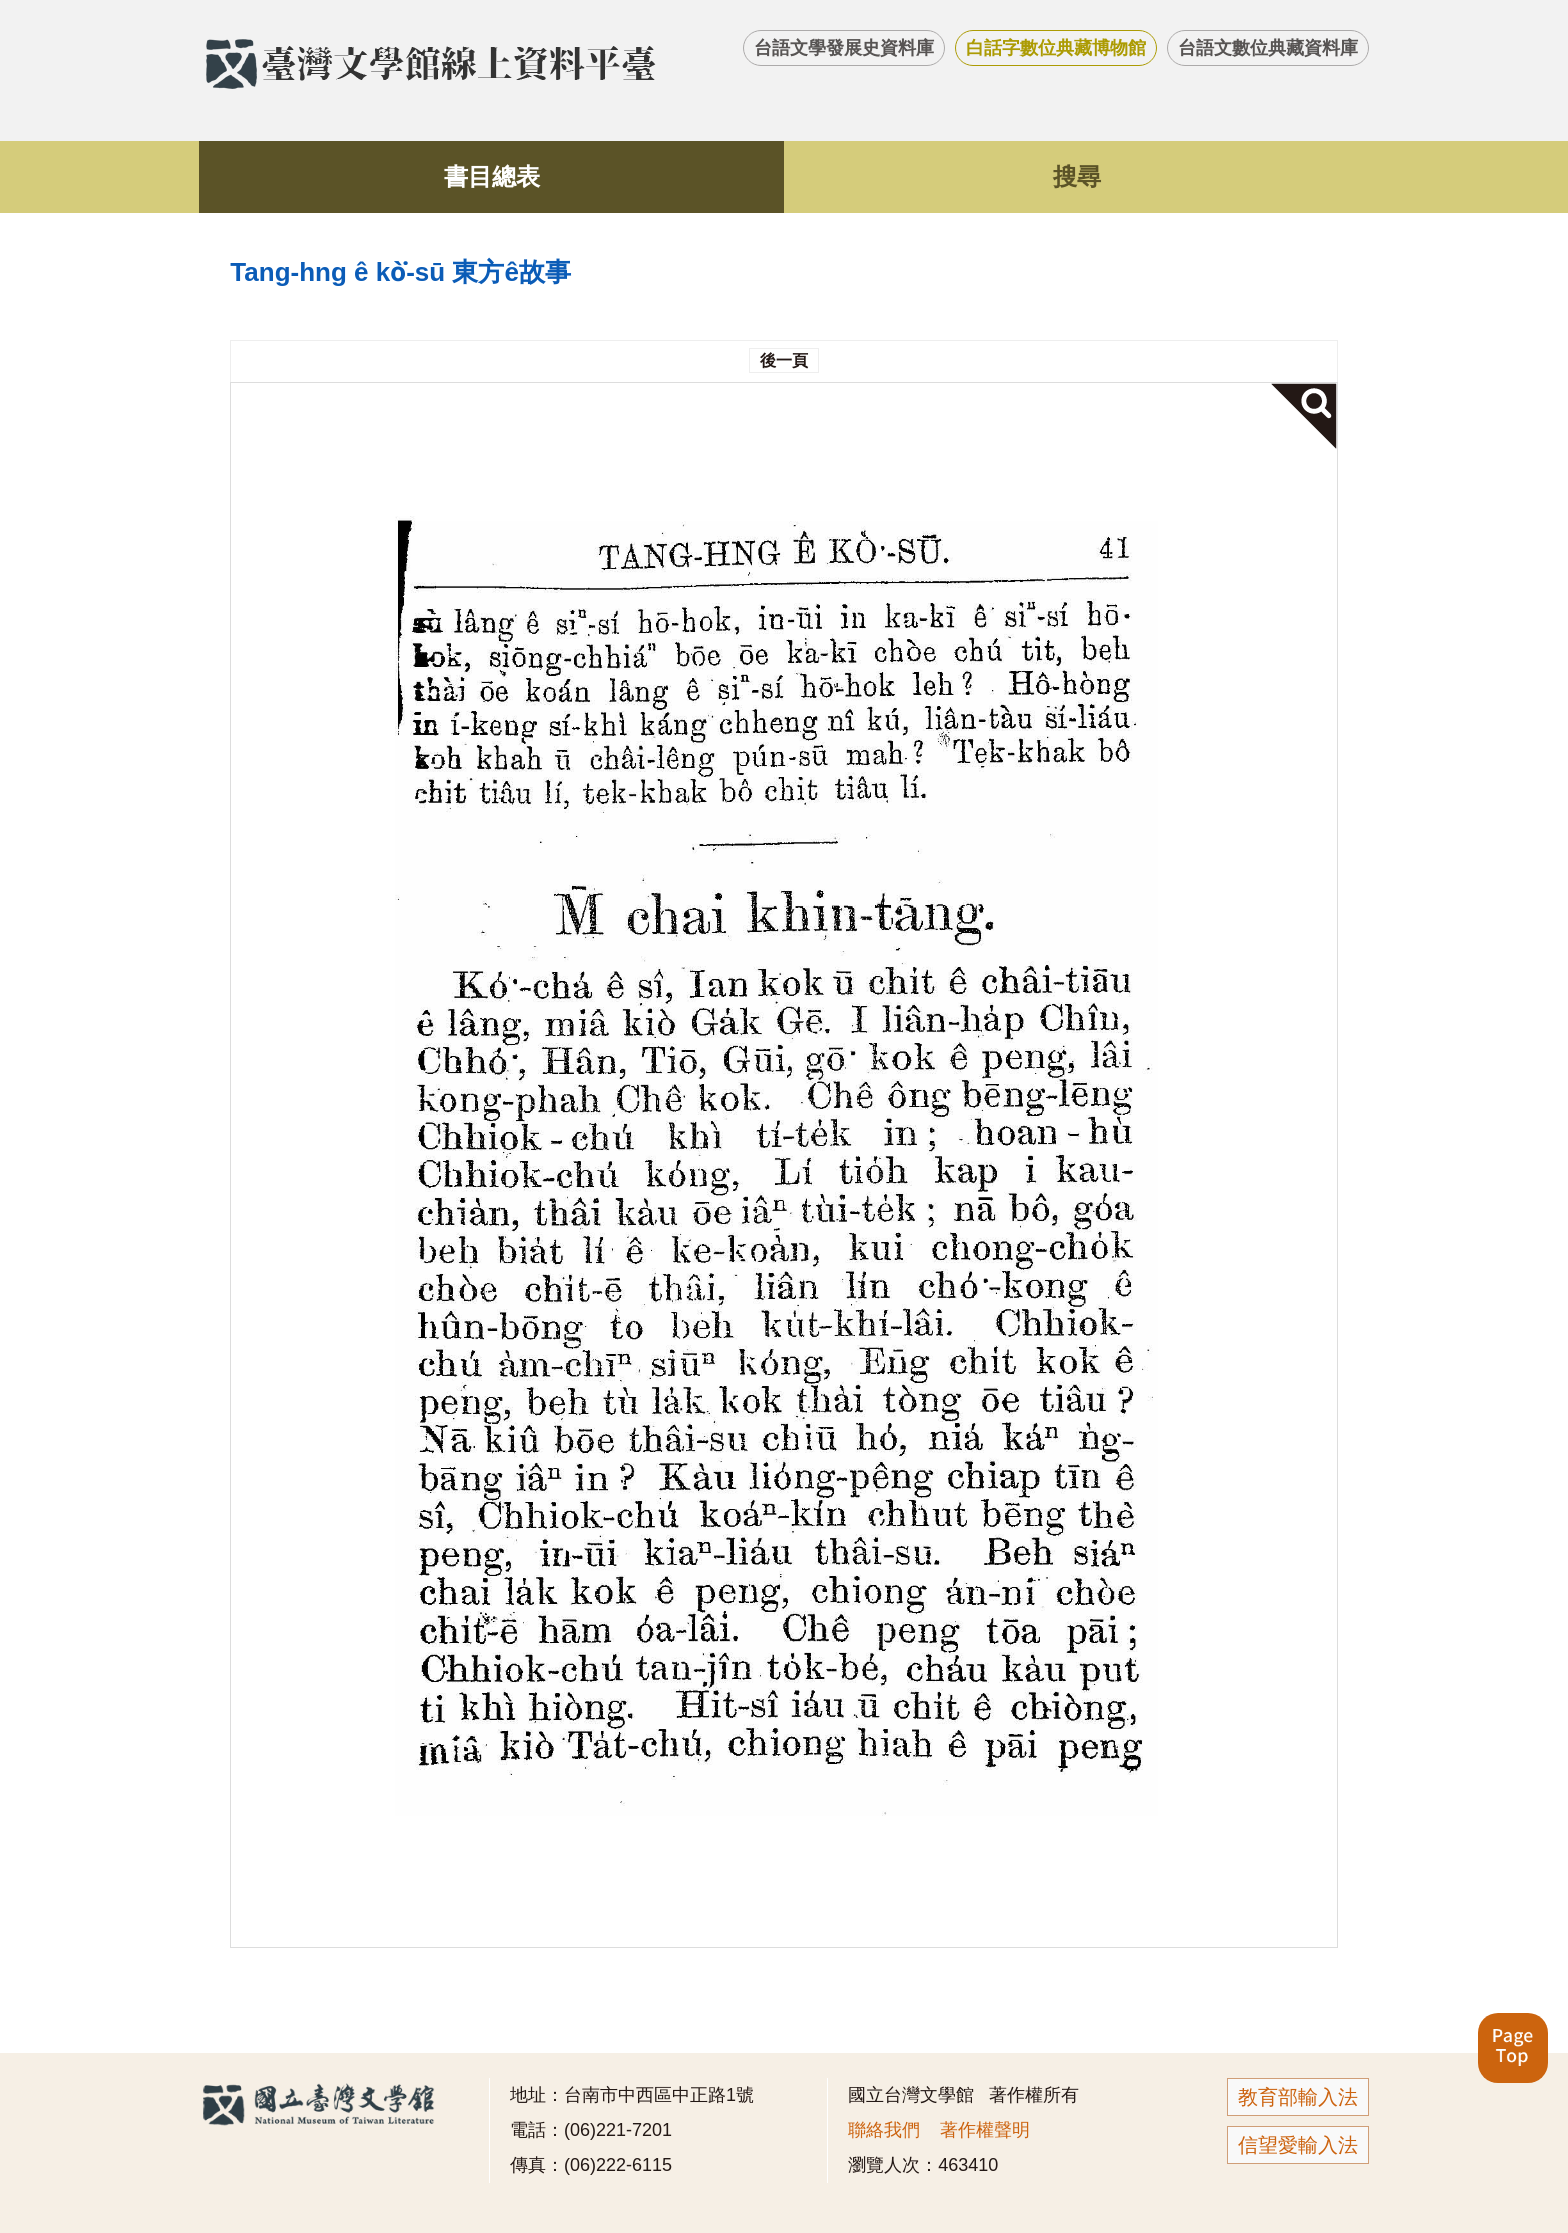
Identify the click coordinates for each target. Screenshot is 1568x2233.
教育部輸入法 (1298, 2097)
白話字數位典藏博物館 (1056, 48)
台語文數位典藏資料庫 (1268, 48)
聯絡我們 (884, 2130)
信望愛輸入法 (1298, 2145)
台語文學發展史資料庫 (844, 48)
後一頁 (784, 360)
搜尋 (1077, 176)
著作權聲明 (985, 2130)
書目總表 (492, 176)
